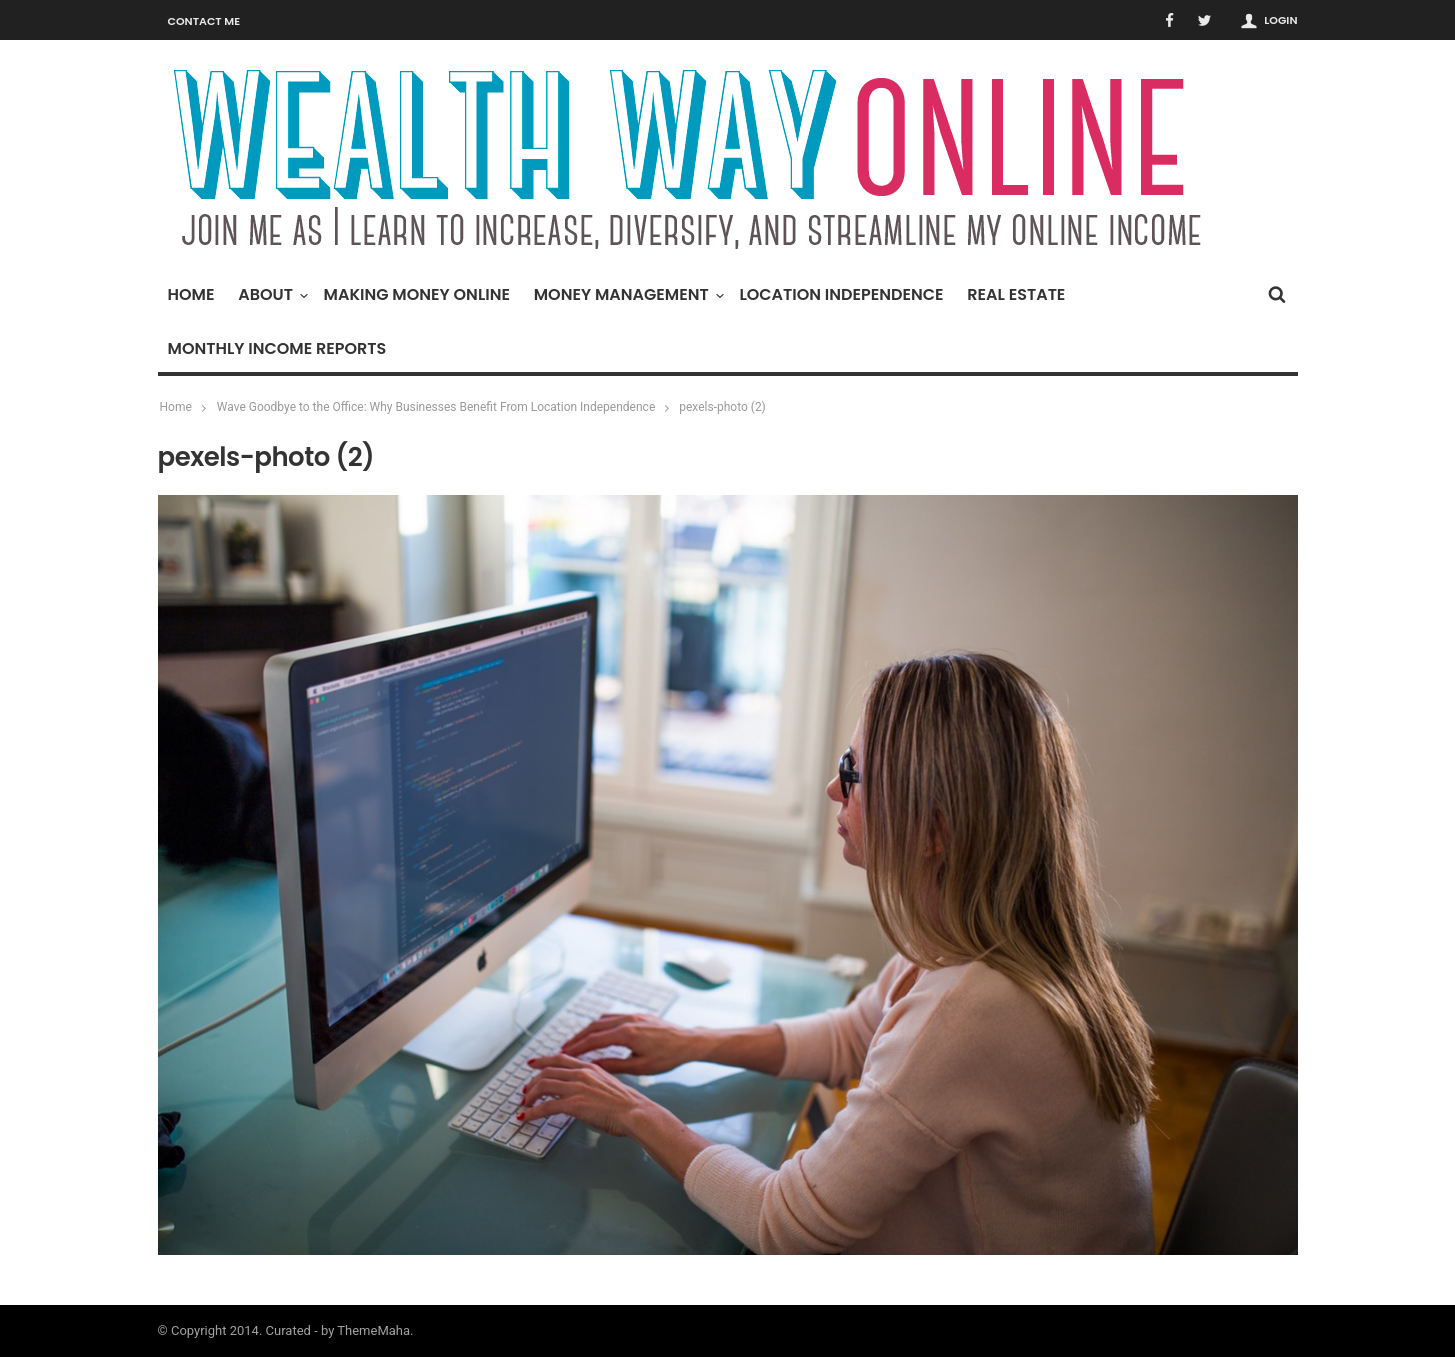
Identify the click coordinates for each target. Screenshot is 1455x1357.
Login (1280, 20)
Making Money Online (417, 294)
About (270, 294)
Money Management (626, 294)
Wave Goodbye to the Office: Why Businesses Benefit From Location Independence (436, 407)
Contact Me (204, 21)
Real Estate (1016, 294)
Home (191, 294)
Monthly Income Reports (277, 348)
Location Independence (841, 294)
